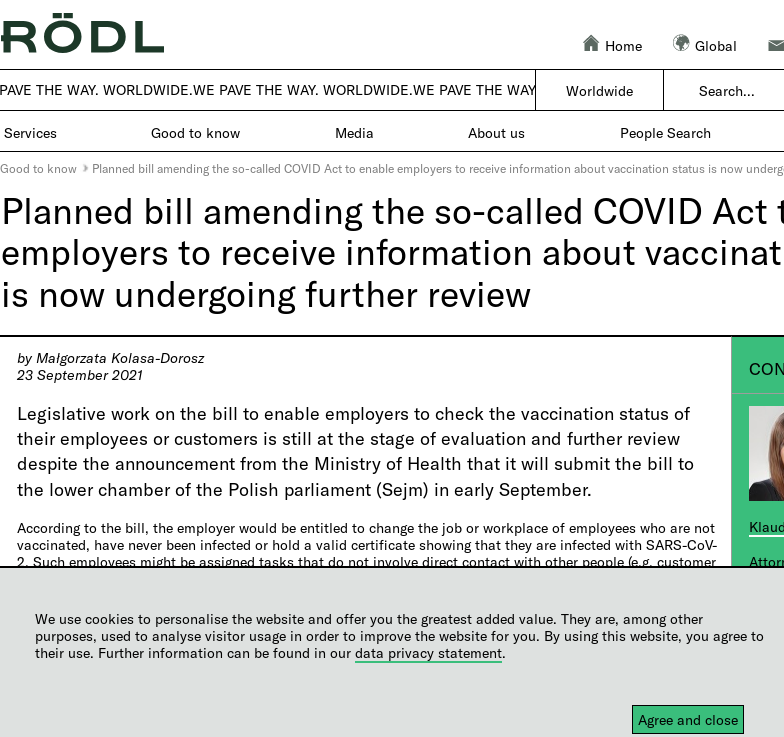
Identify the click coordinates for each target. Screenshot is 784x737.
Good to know (38, 168)
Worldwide (599, 90)
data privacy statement (428, 652)
